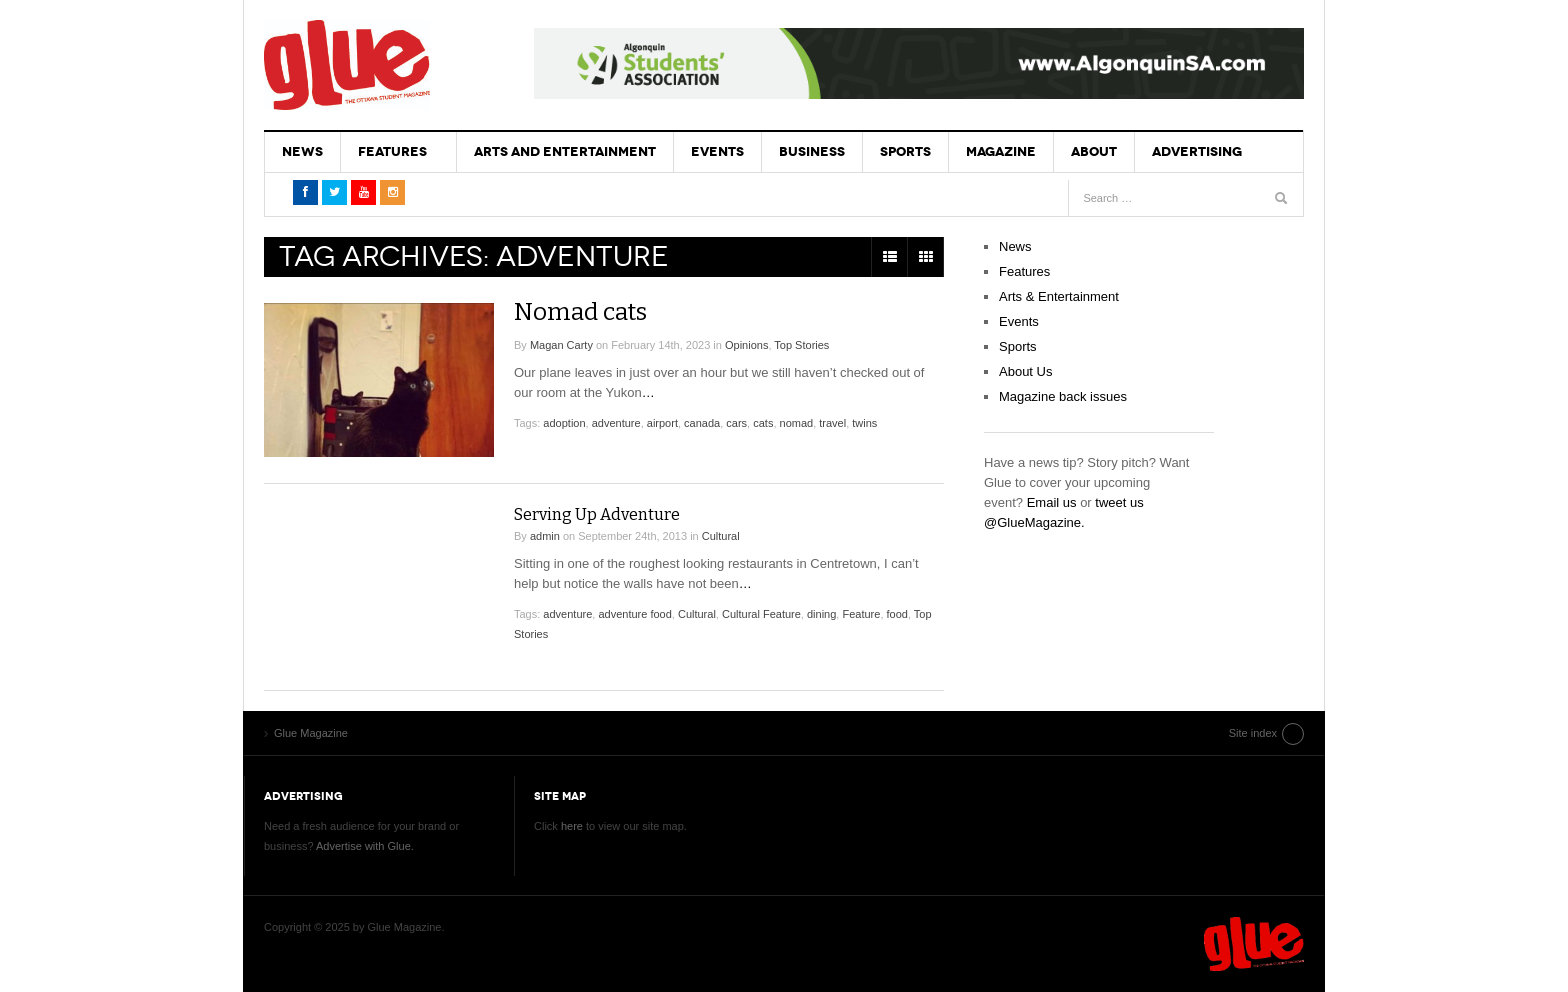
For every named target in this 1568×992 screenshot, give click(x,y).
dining (821, 614)
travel (832, 423)
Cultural (721, 536)
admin (545, 536)
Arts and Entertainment (565, 151)
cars (736, 423)
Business (812, 151)
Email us (1052, 502)
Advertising (1197, 151)
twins (864, 423)
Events (717, 151)
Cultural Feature (761, 614)
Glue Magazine (347, 65)
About (1094, 151)
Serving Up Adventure (597, 514)
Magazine (1001, 151)
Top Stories (801, 345)
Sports (905, 151)
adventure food (634, 614)
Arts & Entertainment (1059, 296)
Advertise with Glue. (365, 846)
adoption (564, 423)
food (897, 614)
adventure (616, 423)
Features (392, 151)
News (302, 151)
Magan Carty (561, 345)
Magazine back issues (1063, 396)
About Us (1025, 371)
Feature (861, 614)
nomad (797, 423)
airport (662, 423)
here (572, 826)
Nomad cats (580, 312)
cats (763, 423)
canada (702, 423)
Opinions (746, 345)
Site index (1253, 733)
